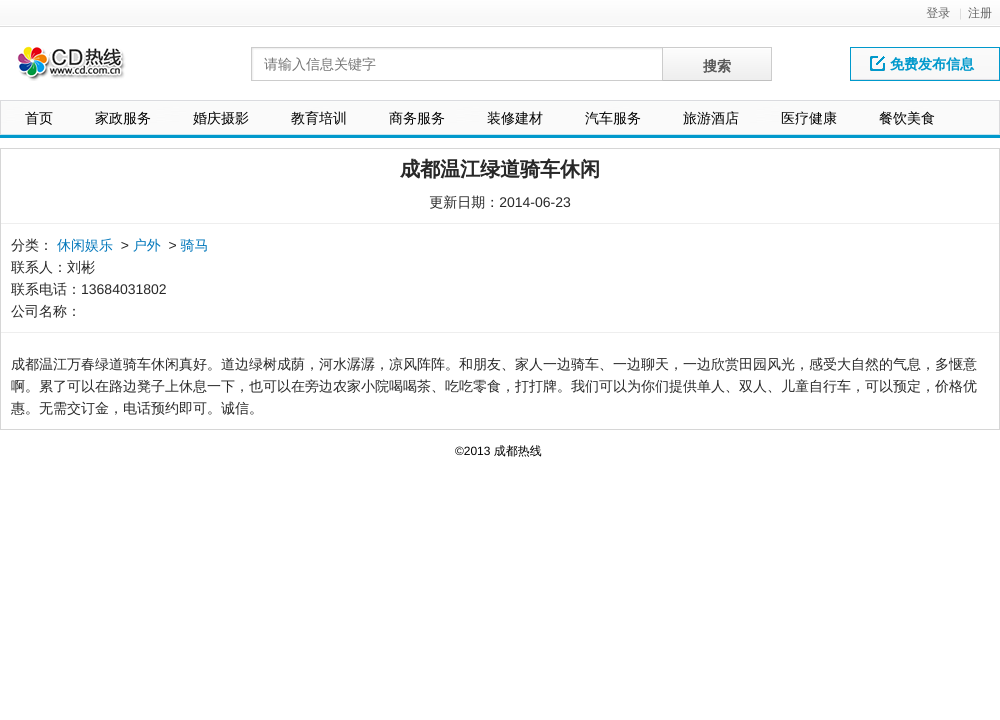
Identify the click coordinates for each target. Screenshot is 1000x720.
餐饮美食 (907, 118)
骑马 (195, 245)
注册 (980, 13)
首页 (39, 118)
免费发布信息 (922, 64)
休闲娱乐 (85, 245)
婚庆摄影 (221, 118)
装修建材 (515, 118)
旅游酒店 (711, 118)
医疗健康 (809, 118)
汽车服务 (613, 118)
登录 (938, 13)
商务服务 (417, 118)
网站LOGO (83, 68)
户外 (147, 245)
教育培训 (319, 118)
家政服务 (123, 118)
